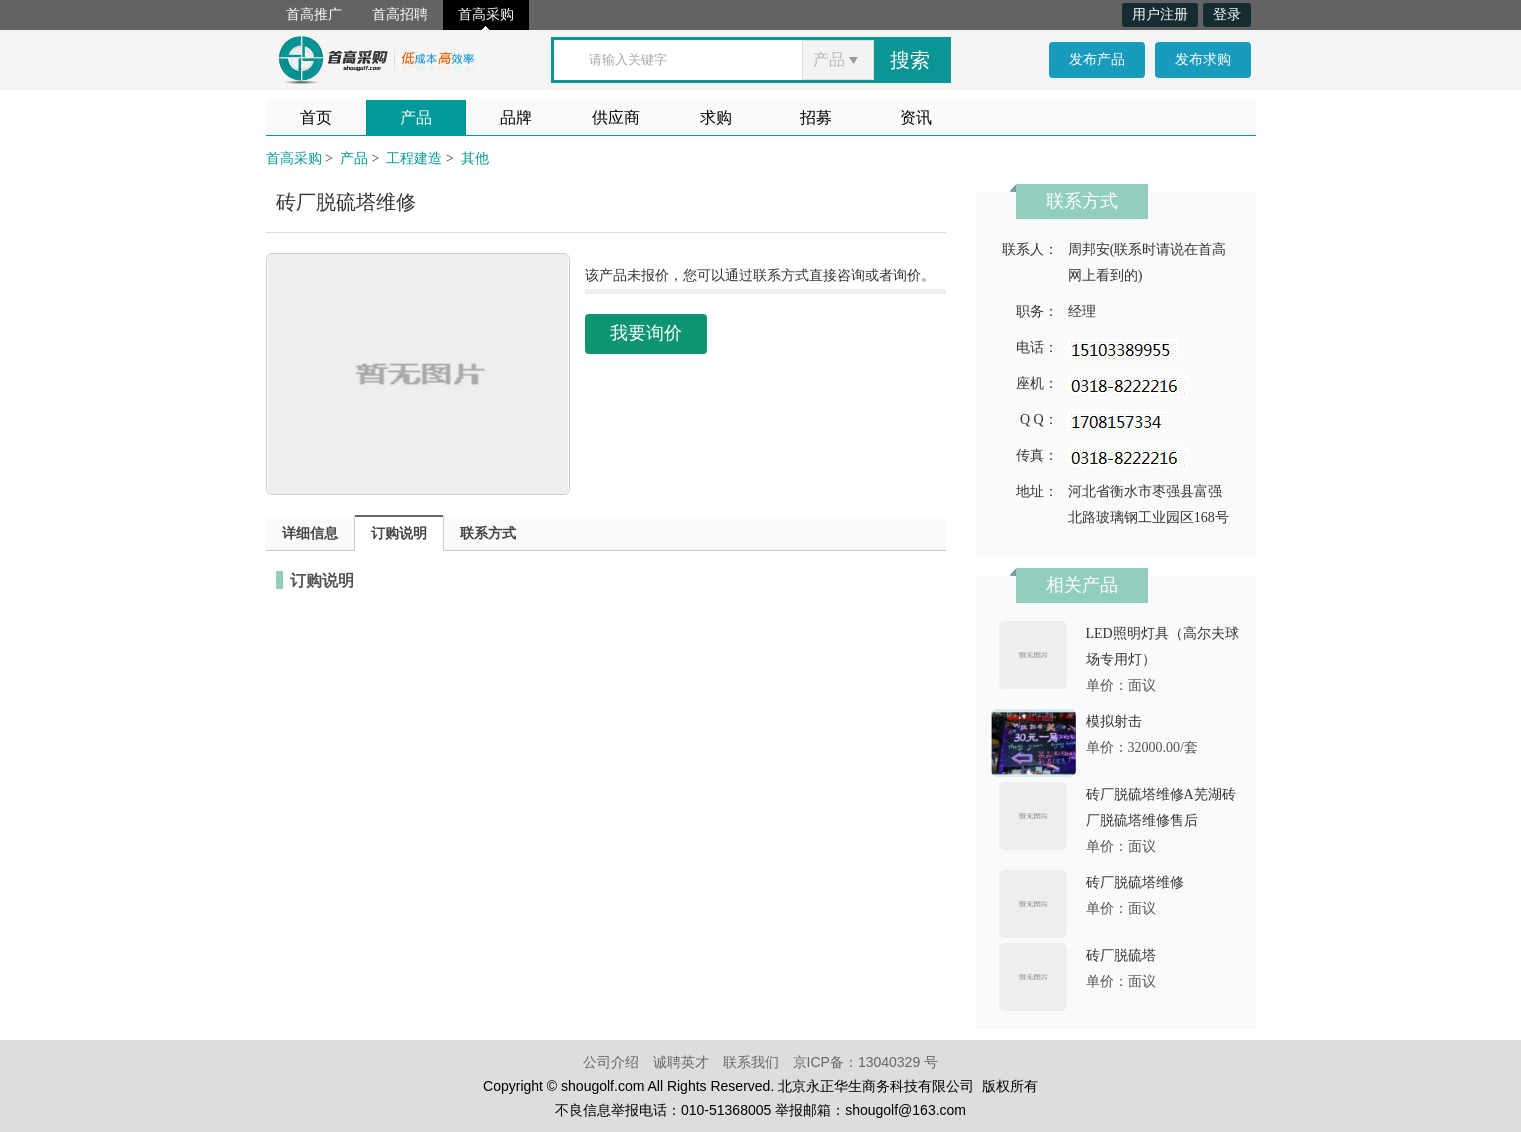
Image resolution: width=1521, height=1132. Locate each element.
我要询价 (646, 333)
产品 (416, 117)
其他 (475, 158)
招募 (816, 117)
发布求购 (1203, 59)
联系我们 (751, 1062)
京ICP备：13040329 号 (866, 1062)
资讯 (916, 117)
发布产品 (1097, 59)
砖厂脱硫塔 (1121, 955)
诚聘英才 (681, 1062)
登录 (1227, 14)
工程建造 (414, 158)
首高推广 (314, 14)
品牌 (516, 117)
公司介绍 (611, 1062)
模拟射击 (1114, 721)
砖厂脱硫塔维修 (1135, 882)
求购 (716, 117)
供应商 (616, 117)
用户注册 (1160, 14)
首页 (316, 117)
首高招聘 (400, 14)
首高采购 (486, 14)
